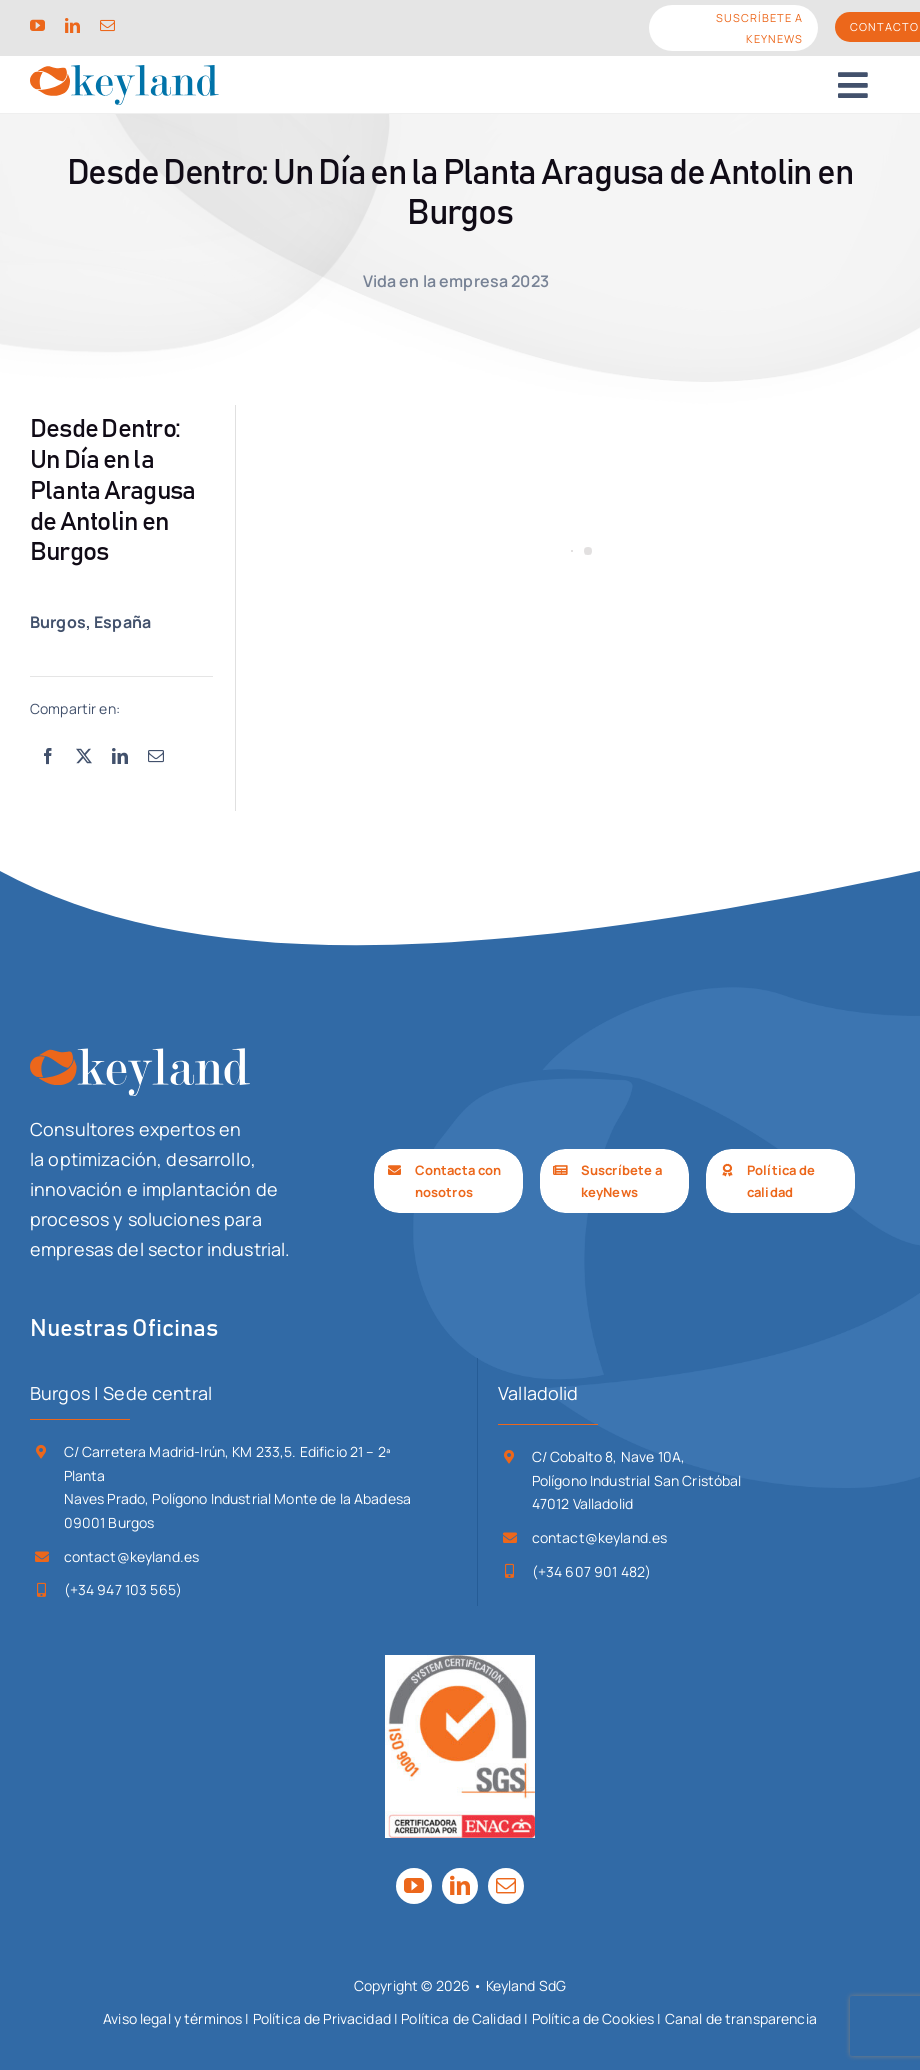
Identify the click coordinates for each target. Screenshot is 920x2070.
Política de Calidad (461, 2018)
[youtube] (37, 25)
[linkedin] (72, 25)
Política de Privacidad (322, 2018)
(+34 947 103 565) (123, 1589)
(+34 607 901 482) (591, 1571)
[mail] (107, 25)
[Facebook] (48, 756)
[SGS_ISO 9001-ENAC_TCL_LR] (460, 1664)
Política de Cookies (593, 2018)
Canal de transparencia (741, 2018)
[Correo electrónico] (156, 756)
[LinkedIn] (120, 756)
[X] (84, 756)
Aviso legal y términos (172, 2018)
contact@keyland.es (132, 1556)
